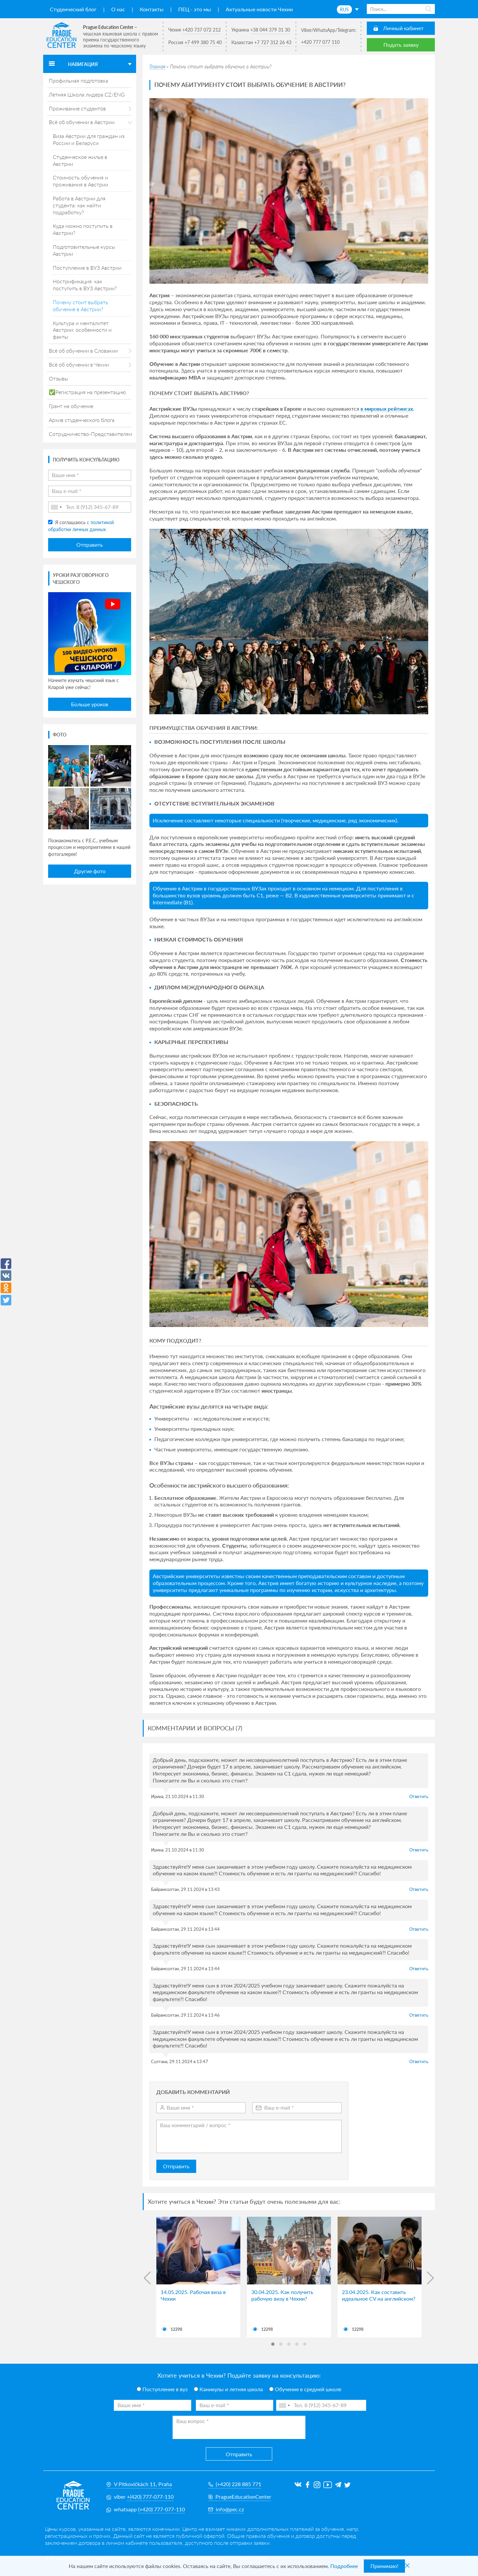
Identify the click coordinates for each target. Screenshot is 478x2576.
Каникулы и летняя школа (228, 2389)
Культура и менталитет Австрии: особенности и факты (82, 330)
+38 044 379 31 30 (270, 30)
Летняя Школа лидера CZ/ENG (87, 94)
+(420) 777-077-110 (150, 2496)
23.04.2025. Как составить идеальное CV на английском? (378, 2295)
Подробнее (344, 2566)
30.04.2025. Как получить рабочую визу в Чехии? (282, 2295)
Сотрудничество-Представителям (90, 434)
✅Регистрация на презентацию (87, 392)
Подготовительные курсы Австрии (84, 250)
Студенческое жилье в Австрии (80, 160)
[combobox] (56, 507)
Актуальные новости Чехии (259, 9)
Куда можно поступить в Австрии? (83, 229)
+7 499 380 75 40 (203, 42)
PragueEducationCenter (239, 2496)
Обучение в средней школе (305, 2389)
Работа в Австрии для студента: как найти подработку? (79, 205)
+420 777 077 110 (320, 42)
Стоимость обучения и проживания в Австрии (80, 180)
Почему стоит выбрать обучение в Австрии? (80, 305)
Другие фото (90, 871)
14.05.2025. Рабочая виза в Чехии (193, 2295)
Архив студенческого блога (82, 420)
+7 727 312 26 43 (272, 42)
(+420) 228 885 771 (234, 2484)
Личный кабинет (403, 28)
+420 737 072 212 (201, 30)
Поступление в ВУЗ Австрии (87, 267)
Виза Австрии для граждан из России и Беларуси (88, 139)
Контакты (152, 9)
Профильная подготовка (78, 80)
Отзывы (58, 378)
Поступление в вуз (162, 2389)
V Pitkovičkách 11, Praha (139, 2484)
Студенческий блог (73, 9)
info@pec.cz (226, 2509)
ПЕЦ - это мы (194, 9)
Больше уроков (89, 704)
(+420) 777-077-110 (161, 2509)
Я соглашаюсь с (81, 526)
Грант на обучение (71, 406)
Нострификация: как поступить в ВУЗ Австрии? (85, 284)
